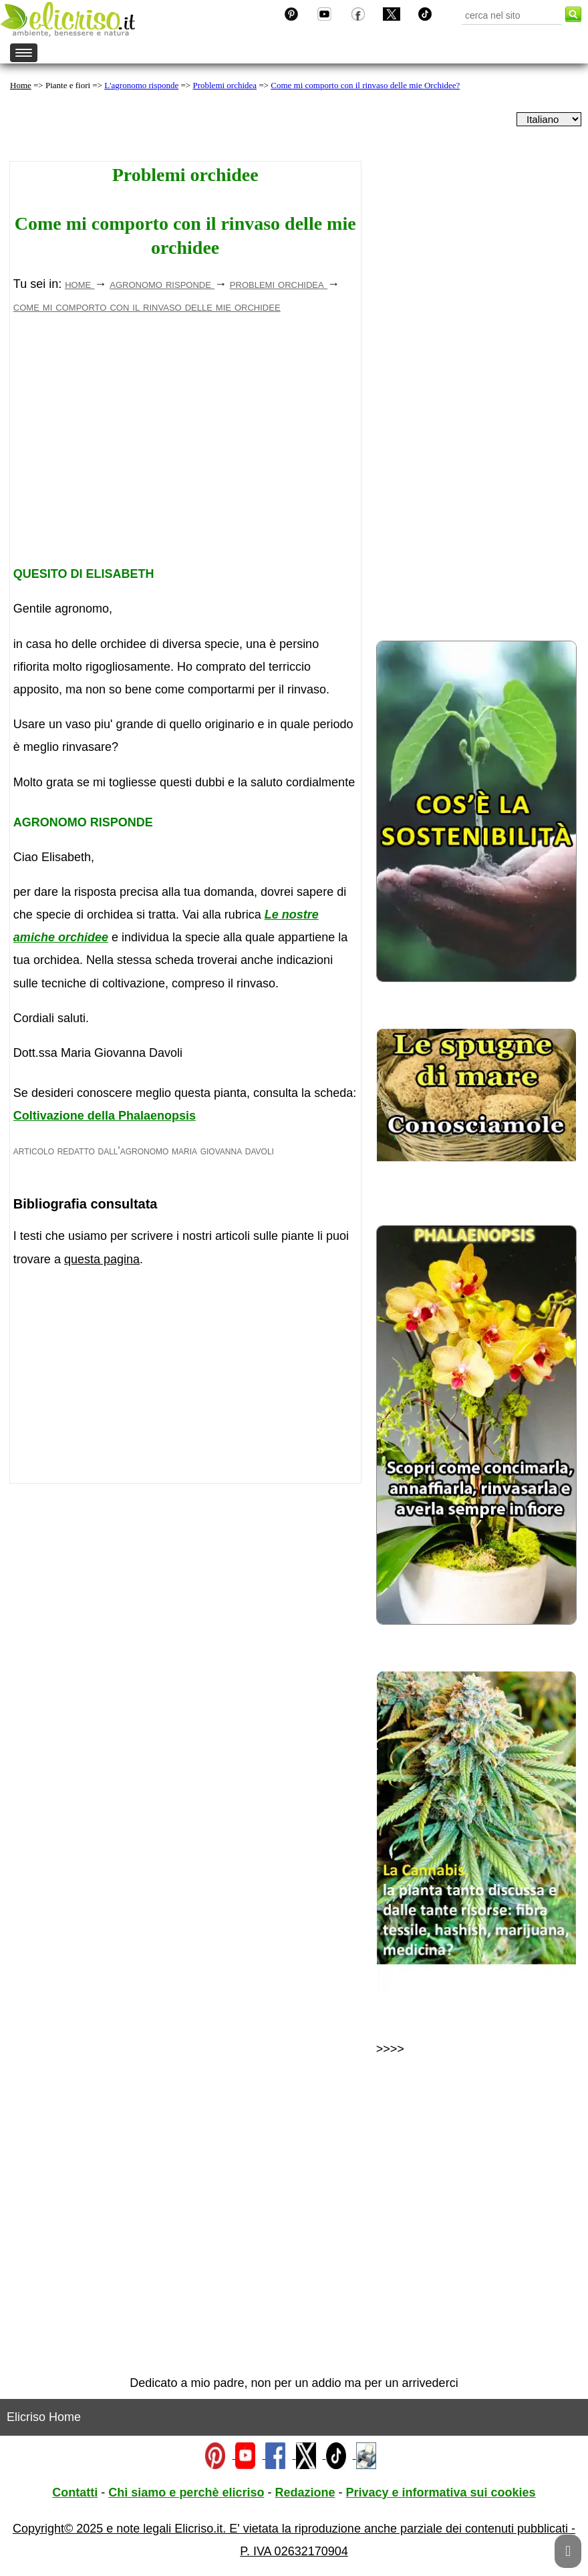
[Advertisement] (185, 444)
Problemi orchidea (224, 85)
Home (20, 85)
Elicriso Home (44, 2417)
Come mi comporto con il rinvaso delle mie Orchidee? (365, 85)
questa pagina (102, 1259)
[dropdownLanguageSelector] (549, 119)
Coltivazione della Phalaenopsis (104, 1115)
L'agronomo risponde (141, 85)
